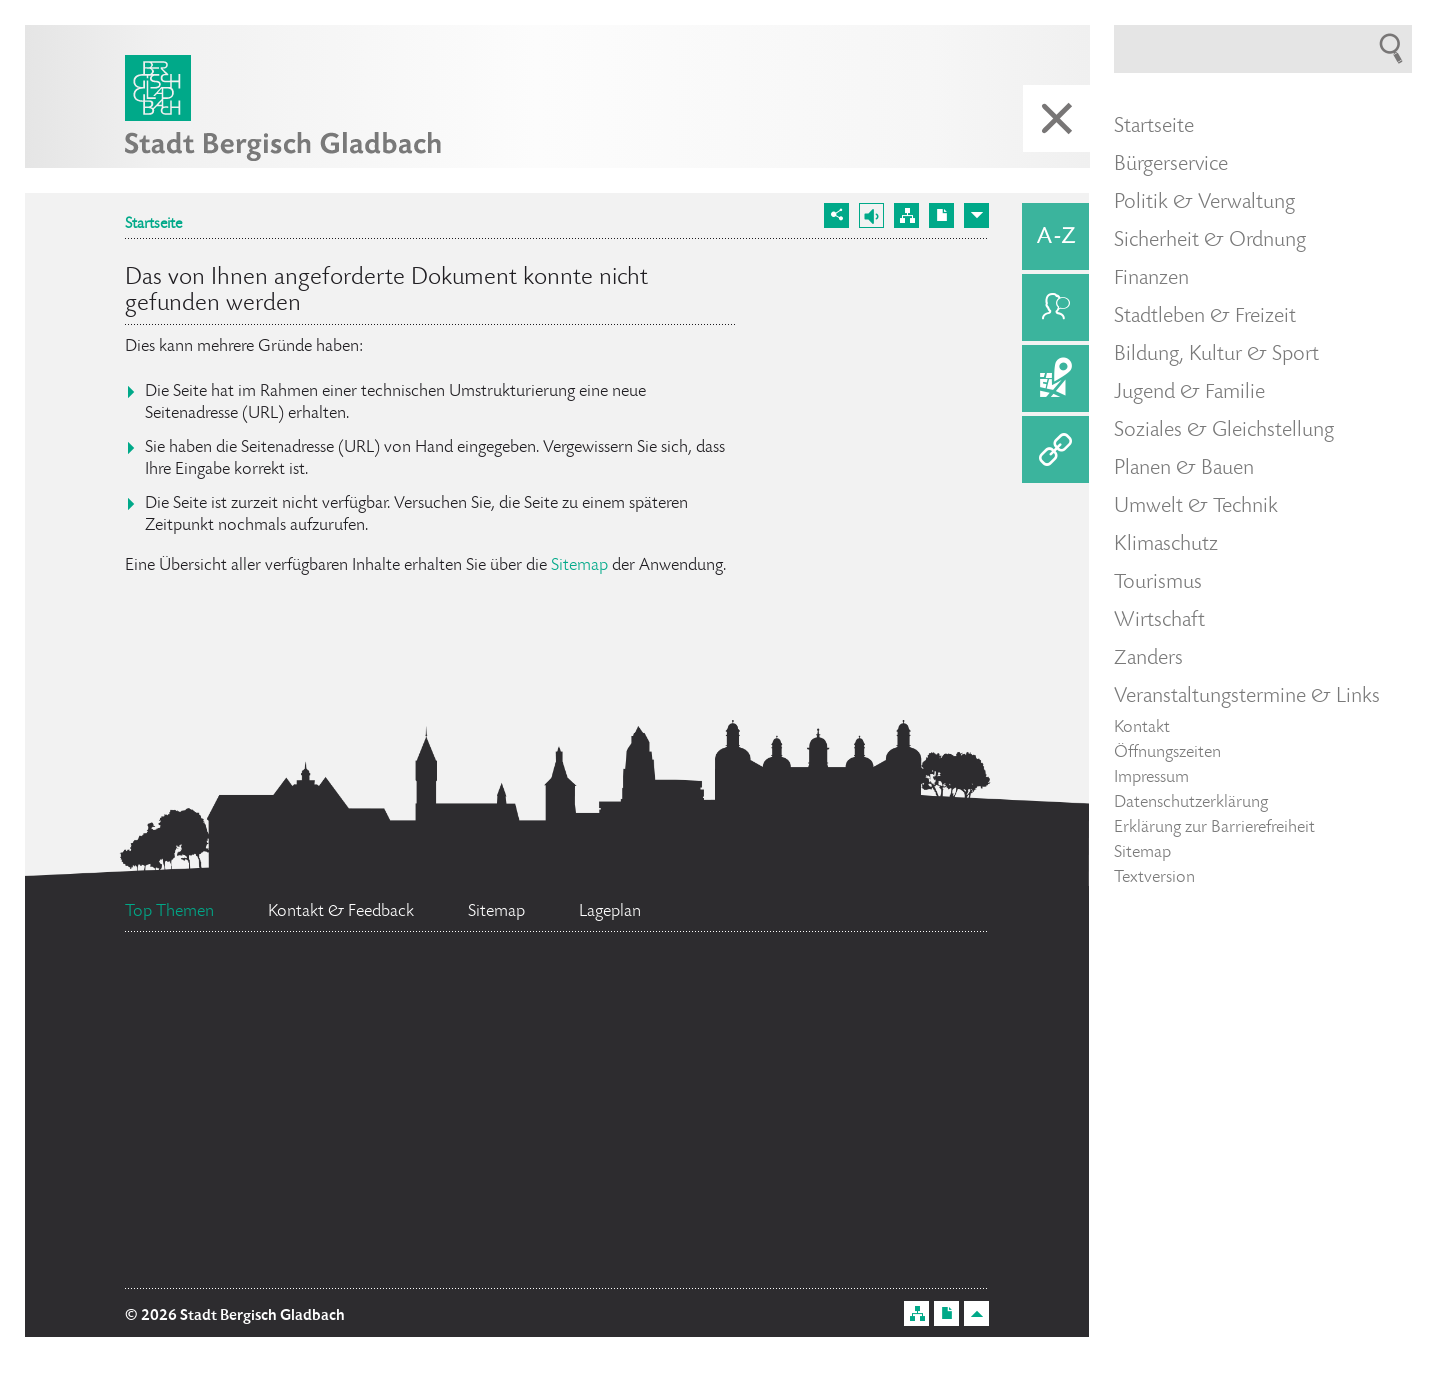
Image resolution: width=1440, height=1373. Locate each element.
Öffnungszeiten (1167, 753)
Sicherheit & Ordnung (1210, 241)
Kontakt (1142, 728)
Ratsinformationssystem (536, 982)
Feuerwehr (821, 1009)
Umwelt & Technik (1196, 507)
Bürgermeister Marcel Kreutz (318, 1172)
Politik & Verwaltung (1204, 203)
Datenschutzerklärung (1191, 803)
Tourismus (1158, 583)
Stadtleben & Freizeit (1205, 317)
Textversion (1154, 878)
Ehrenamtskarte (230, 1000)
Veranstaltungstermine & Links (1247, 697)
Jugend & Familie (1189, 393)
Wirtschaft (1159, 621)
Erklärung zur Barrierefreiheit (1214, 828)
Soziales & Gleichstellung (1224, 431)
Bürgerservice (1171, 165)
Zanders (1148, 659)
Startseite (153, 225)
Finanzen (1151, 279)
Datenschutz (281, 1221)
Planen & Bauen (1184, 469)
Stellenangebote (822, 1079)
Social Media (242, 1076)
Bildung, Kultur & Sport (1216, 355)
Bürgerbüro (569, 1251)
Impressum (1151, 778)
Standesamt (653, 1156)
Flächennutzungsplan (530, 1097)
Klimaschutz (1166, 545)
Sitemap (579, 566)
